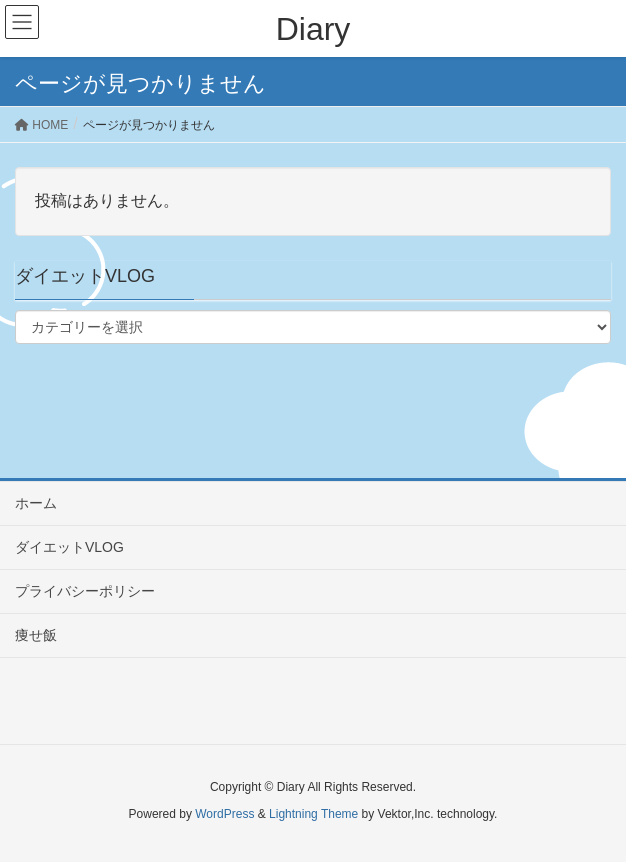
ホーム (36, 503)
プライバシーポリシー (85, 591)
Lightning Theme (313, 814)
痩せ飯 (36, 635)
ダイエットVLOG (69, 547)
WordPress (224, 814)
